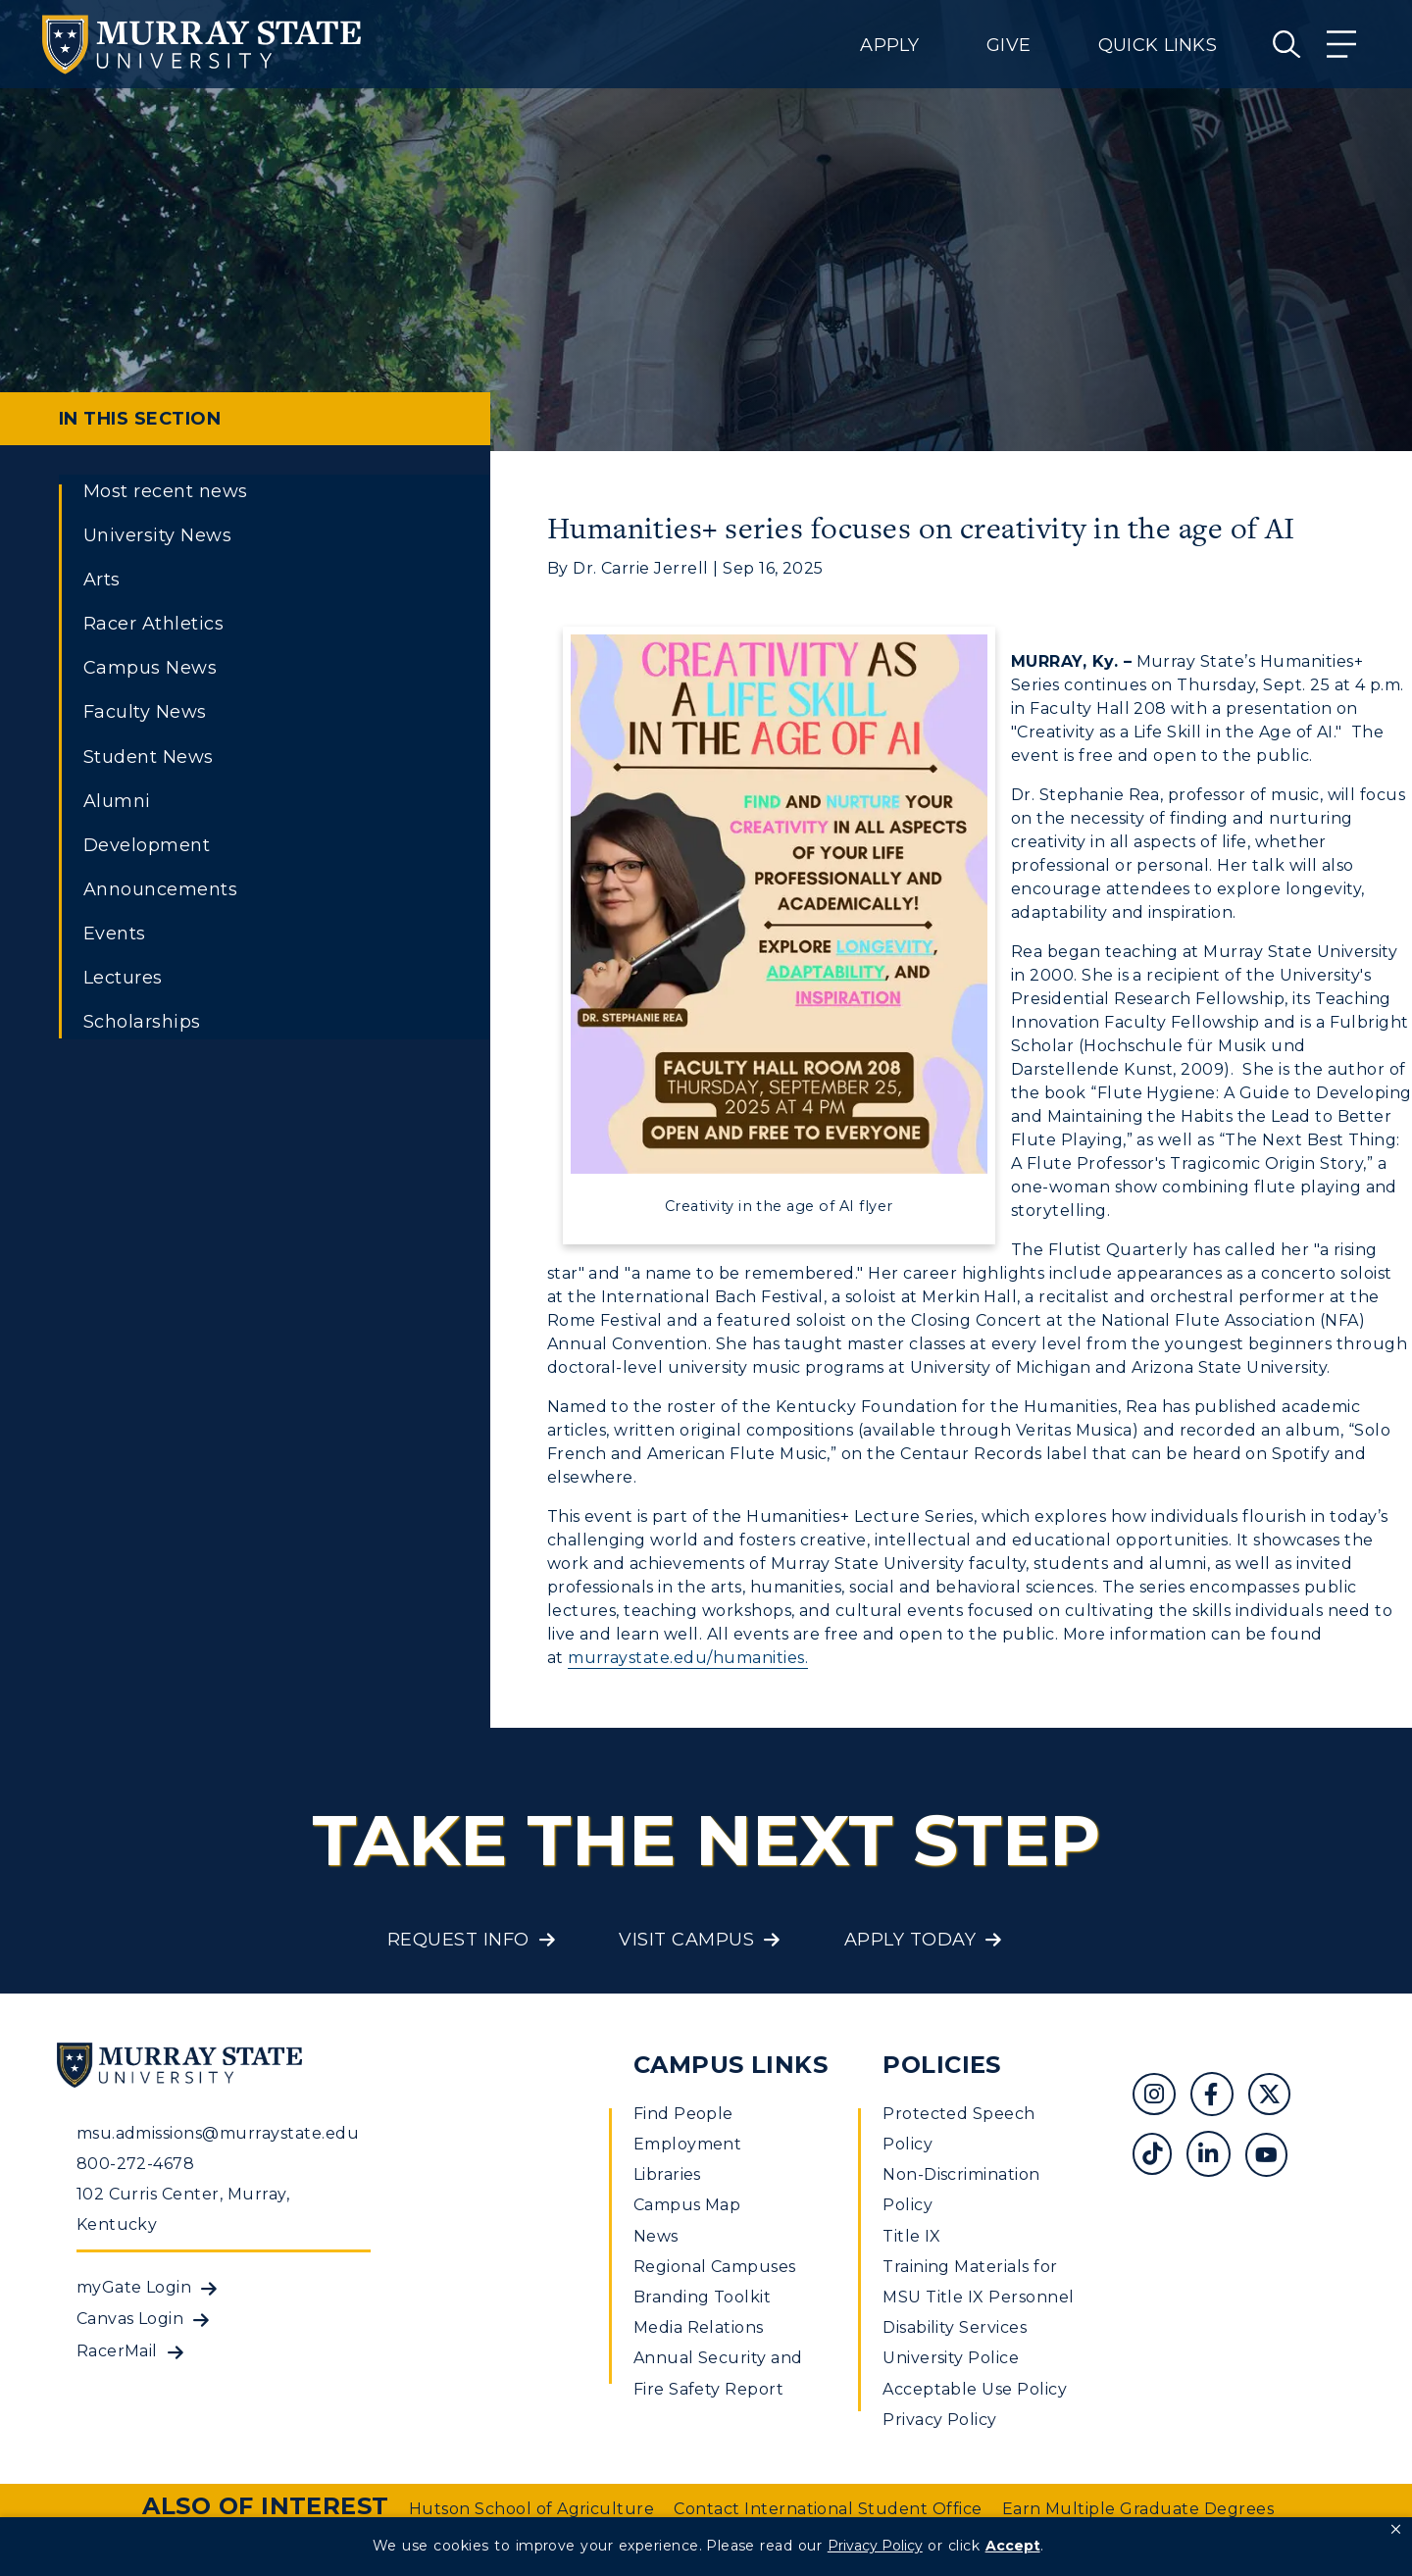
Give (1008, 45)
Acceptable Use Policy (974, 2389)
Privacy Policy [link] (875, 2545)
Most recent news (165, 491)
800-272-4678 (135, 2163)
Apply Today (910, 1939)
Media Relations (698, 2327)
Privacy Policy (939, 2419)
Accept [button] (1012, 2545)
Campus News (150, 668)
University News (157, 535)
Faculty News (145, 712)
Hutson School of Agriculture (531, 2509)
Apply (889, 45)
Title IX (911, 2236)
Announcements (160, 889)
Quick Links (1157, 45)
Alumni (117, 801)
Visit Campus (686, 1939)
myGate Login (134, 2287)
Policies (941, 2064)
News (656, 2236)
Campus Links (731, 2064)
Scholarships (142, 1022)
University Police (950, 2358)
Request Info (458, 1939)
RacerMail (117, 2351)
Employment (687, 2144)
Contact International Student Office (828, 2509)
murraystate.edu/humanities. (688, 1657)
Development (146, 845)
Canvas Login (130, 2318)
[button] (1395, 2530)
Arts (102, 579)
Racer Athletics (153, 623)
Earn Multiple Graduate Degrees (1138, 2509)
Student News (148, 757)
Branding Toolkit (702, 2297)
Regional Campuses (714, 2266)
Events (114, 933)
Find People (683, 2113)
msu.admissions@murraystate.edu (217, 2133)
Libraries (667, 2174)
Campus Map (687, 2205)
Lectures (123, 977)
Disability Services (954, 2327)
